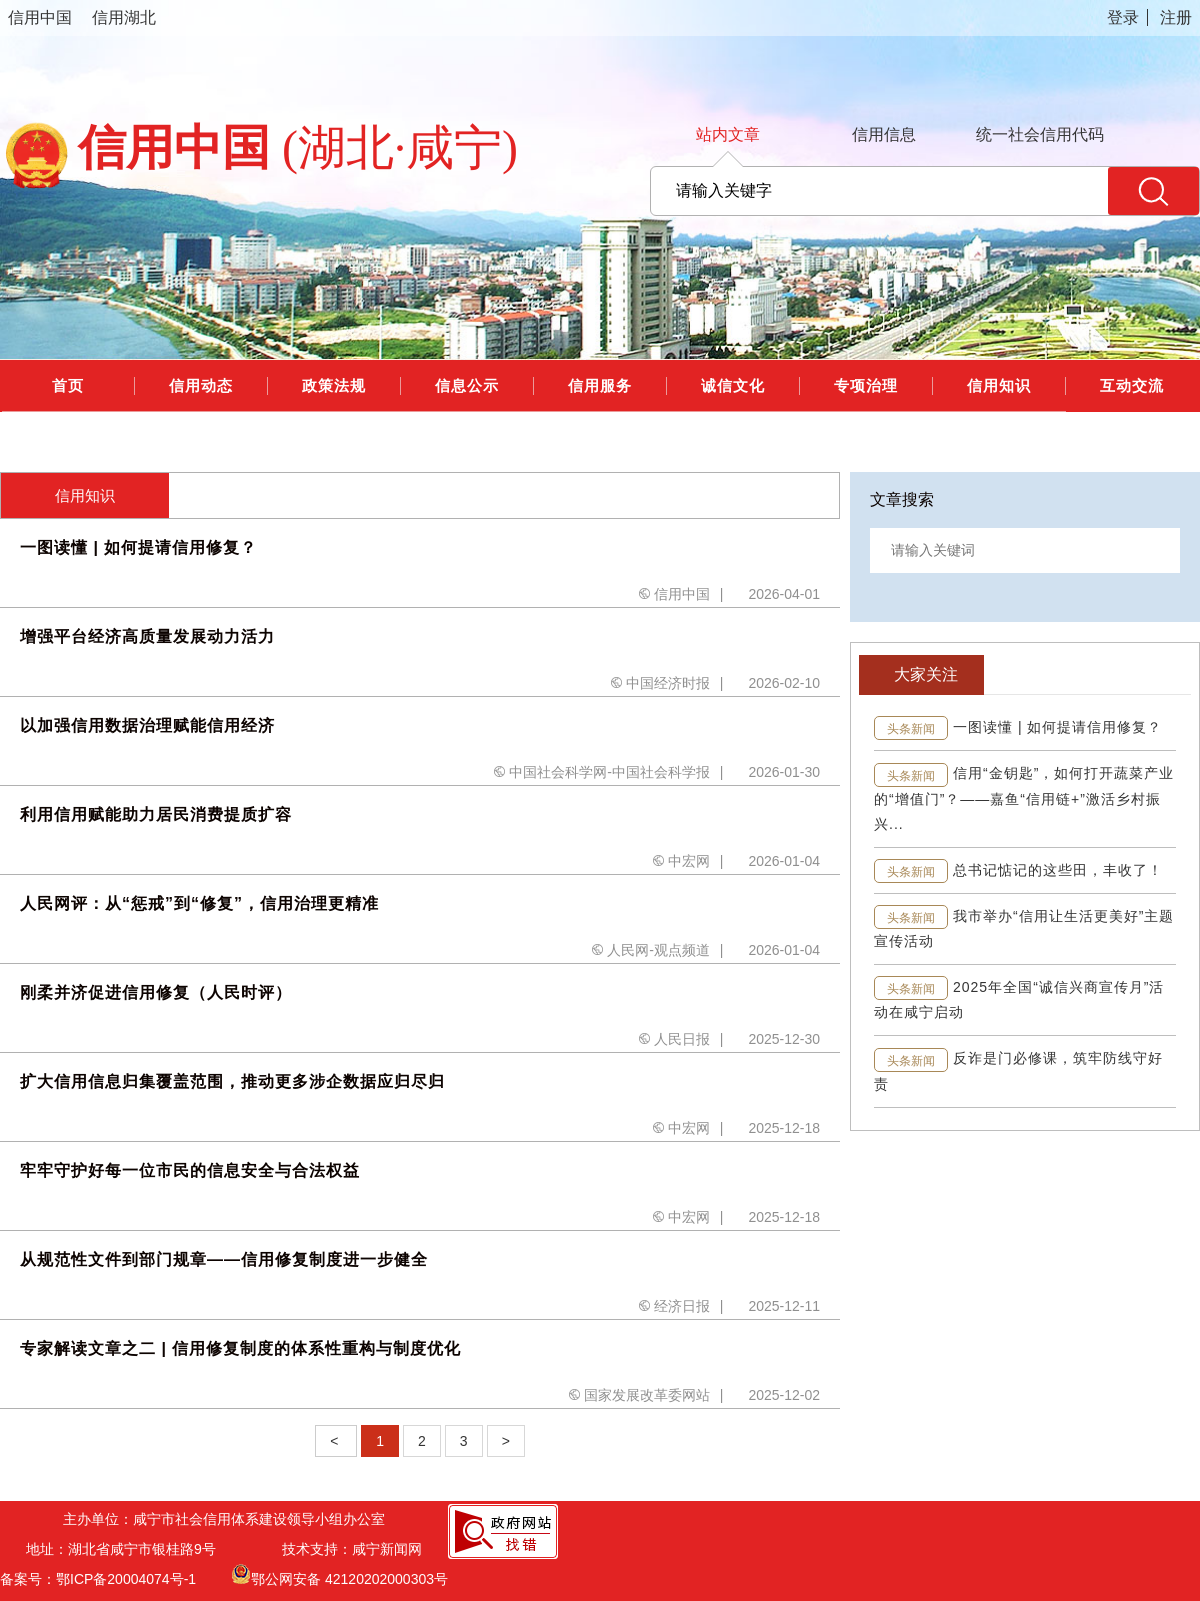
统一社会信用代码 (1040, 134)
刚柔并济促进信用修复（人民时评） (156, 992)
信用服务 (600, 385)
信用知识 (999, 385)
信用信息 (884, 134)
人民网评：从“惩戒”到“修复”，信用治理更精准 (199, 903)
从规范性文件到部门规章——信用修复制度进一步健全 (224, 1259)
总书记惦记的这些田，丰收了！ (1058, 870)
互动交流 (1132, 385)
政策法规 (334, 385)
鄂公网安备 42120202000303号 (339, 1574)
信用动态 (201, 385)
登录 (1123, 17)
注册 (1176, 17)
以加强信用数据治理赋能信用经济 (147, 725)
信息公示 (467, 385)
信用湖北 (124, 17)
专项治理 (866, 385)
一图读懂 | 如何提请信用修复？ (138, 547)
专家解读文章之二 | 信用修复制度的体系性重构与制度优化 (240, 1348)
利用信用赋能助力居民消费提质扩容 (156, 814)
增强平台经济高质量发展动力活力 (147, 636)
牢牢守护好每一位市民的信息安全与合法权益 (190, 1170)
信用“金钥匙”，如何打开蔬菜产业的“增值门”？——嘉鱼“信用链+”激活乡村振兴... (1024, 798)
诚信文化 (733, 385)
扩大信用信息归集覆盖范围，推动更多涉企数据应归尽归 (232, 1081)
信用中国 (40, 17)
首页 (68, 385)
